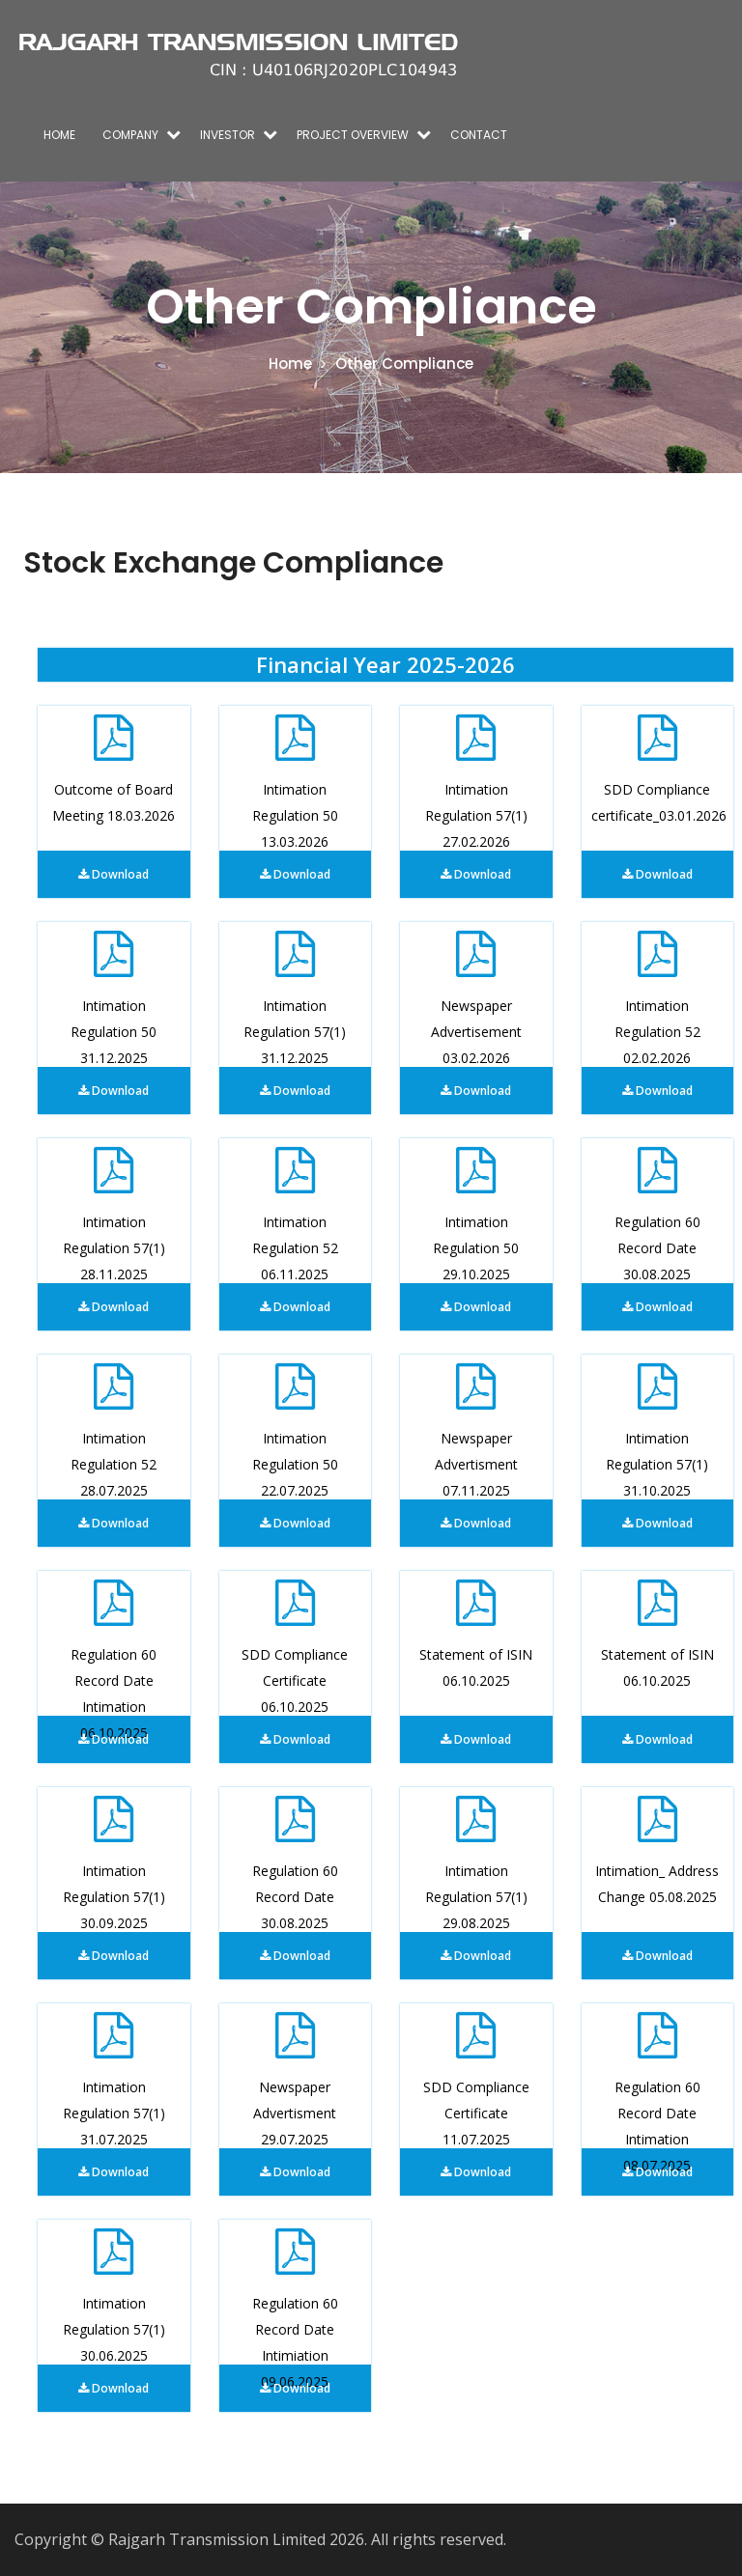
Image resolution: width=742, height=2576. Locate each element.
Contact (478, 134)
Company (130, 134)
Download (113, 874)
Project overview (353, 134)
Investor (227, 134)
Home (59, 134)
